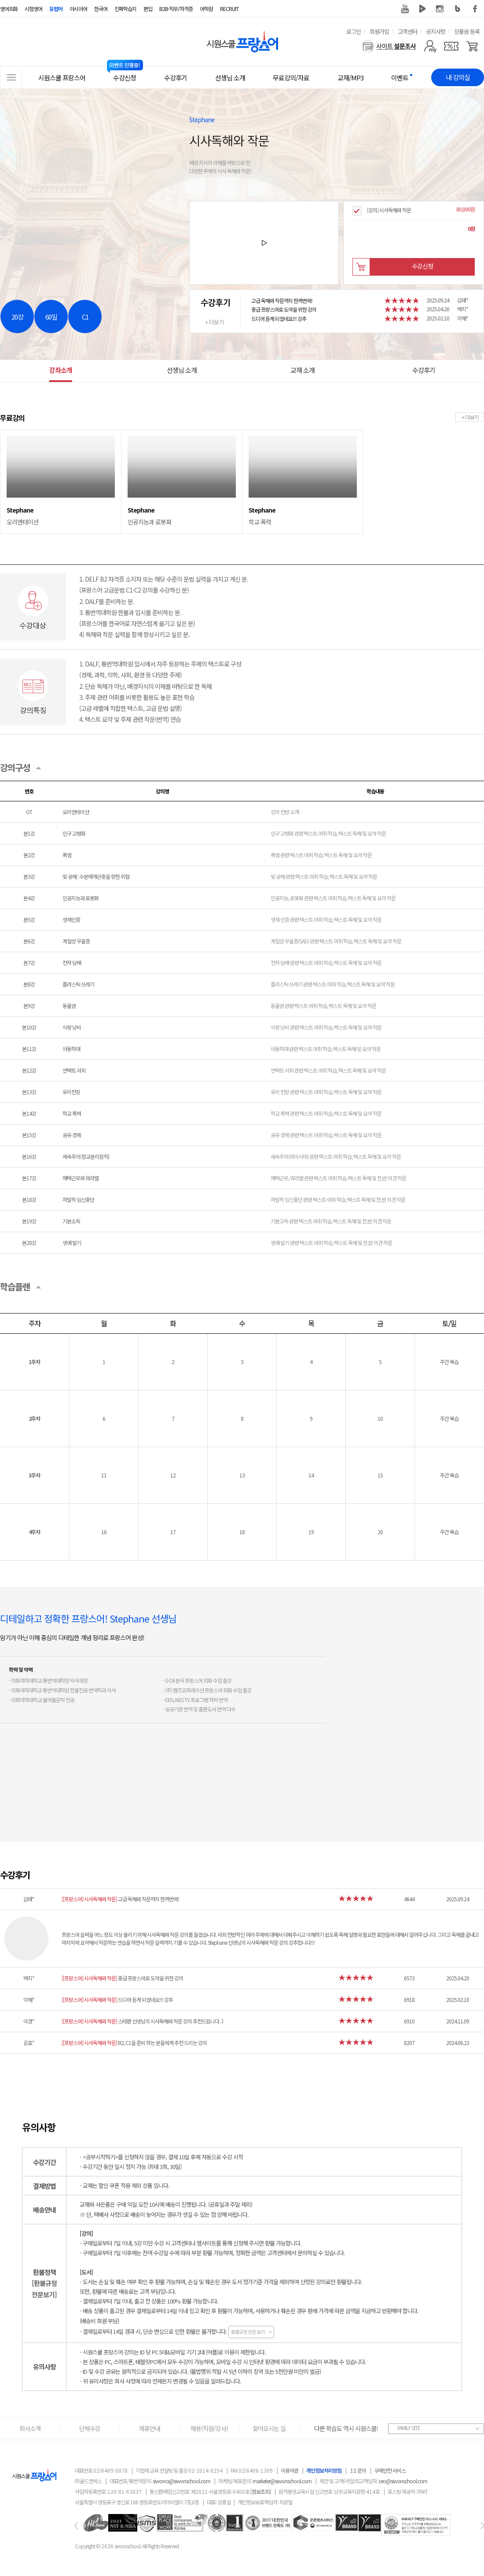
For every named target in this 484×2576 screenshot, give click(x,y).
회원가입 (379, 31)
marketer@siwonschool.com (282, 2481)
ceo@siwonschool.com (402, 2481)
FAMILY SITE (408, 2427)
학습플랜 (15, 1286)
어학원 (206, 8)
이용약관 (289, 2470)
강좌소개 (60, 370)
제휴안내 (149, 2428)
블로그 (457, 9)
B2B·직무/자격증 (176, 8)
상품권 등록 (467, 31)
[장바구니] (472, 46)
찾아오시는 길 (269, 2428)
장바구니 (361, 267)
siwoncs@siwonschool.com (181, 2481)
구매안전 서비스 (390, 2470)
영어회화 (9, 8)
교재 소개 (302, 370)
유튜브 (405, 9)
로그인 (353, 31)
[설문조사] (388, 46)
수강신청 (422, 266)
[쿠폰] (451, 46)
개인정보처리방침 (323, 2470)
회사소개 (29, 2428)
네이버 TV (422, 9)
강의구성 (15, 767)
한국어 (100, 8)
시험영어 (33, 8)
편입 (147, 8)
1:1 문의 (358, 2470)
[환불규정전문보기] (44, 2288)
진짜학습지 (125, 8)
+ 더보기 (214, 322)
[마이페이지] (430, 46)
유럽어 (55, 8)
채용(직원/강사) (209, 2428)
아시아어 (78, 8)
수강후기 (423, 370)
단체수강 (89, 2428)
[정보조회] (260, 2491)
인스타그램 (440, 9)
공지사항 (435, 31)
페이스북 (475, 9)
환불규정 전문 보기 (251, 2331)
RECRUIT (229, 8)
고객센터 (407, 31)
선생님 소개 (182, 370)
